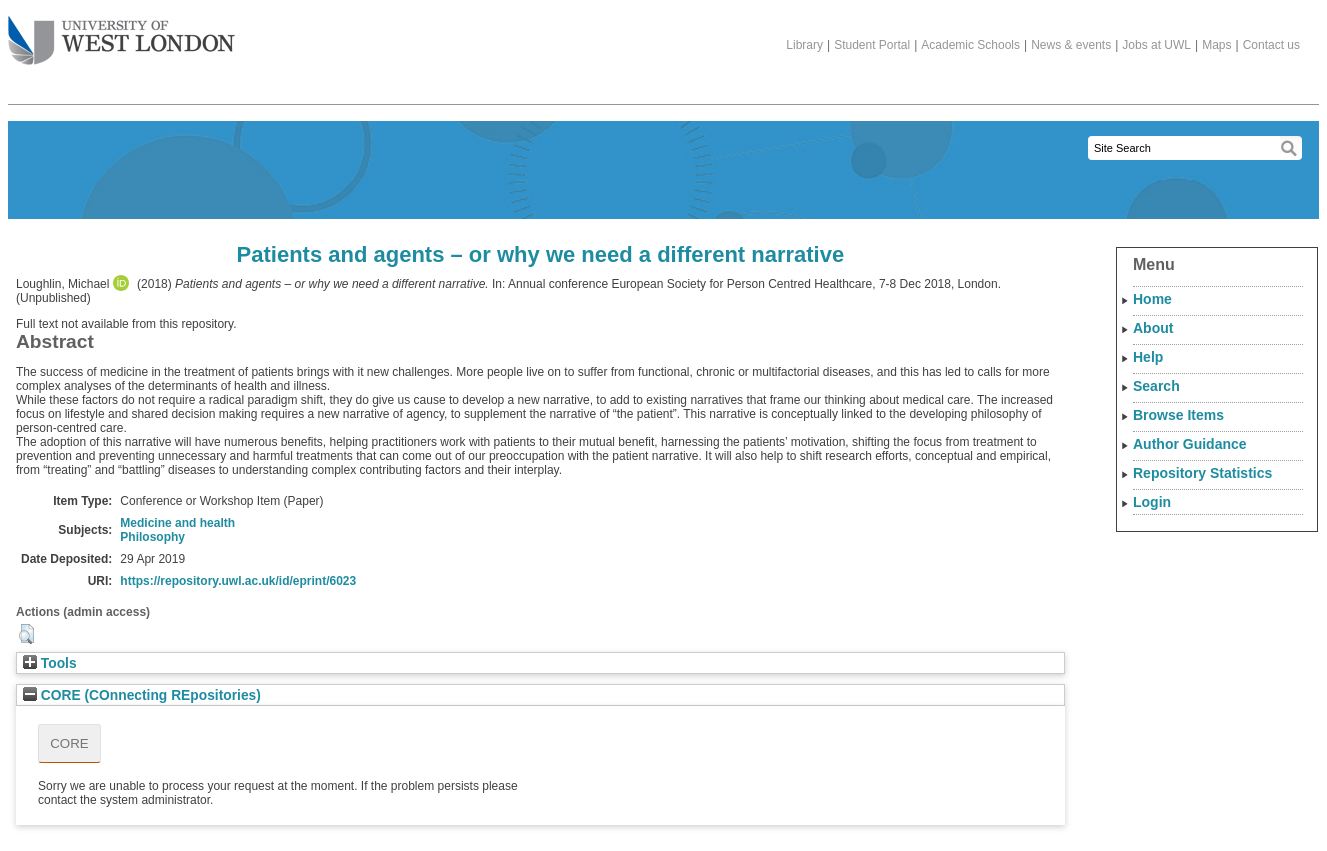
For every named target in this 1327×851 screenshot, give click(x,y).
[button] (26, 634)
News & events (1071, 45)
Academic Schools (970, 45)
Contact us (1271, 45)
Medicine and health (177, 523)
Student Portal (872, 45)
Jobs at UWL (1156, 45)
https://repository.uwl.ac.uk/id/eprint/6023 (238, 581)
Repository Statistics (1202, 473)
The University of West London (121, 33)
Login (1152, 502)
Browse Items (1178, 415)
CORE (69, 743)
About (1153, 328)
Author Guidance (1190, 444)
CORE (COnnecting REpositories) (142, 695)
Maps (1216, 45)
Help (1148, 357)
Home (1152, 299)
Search (1156, 386)
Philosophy (152, 537)
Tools (50, 663)
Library (804, 45)
